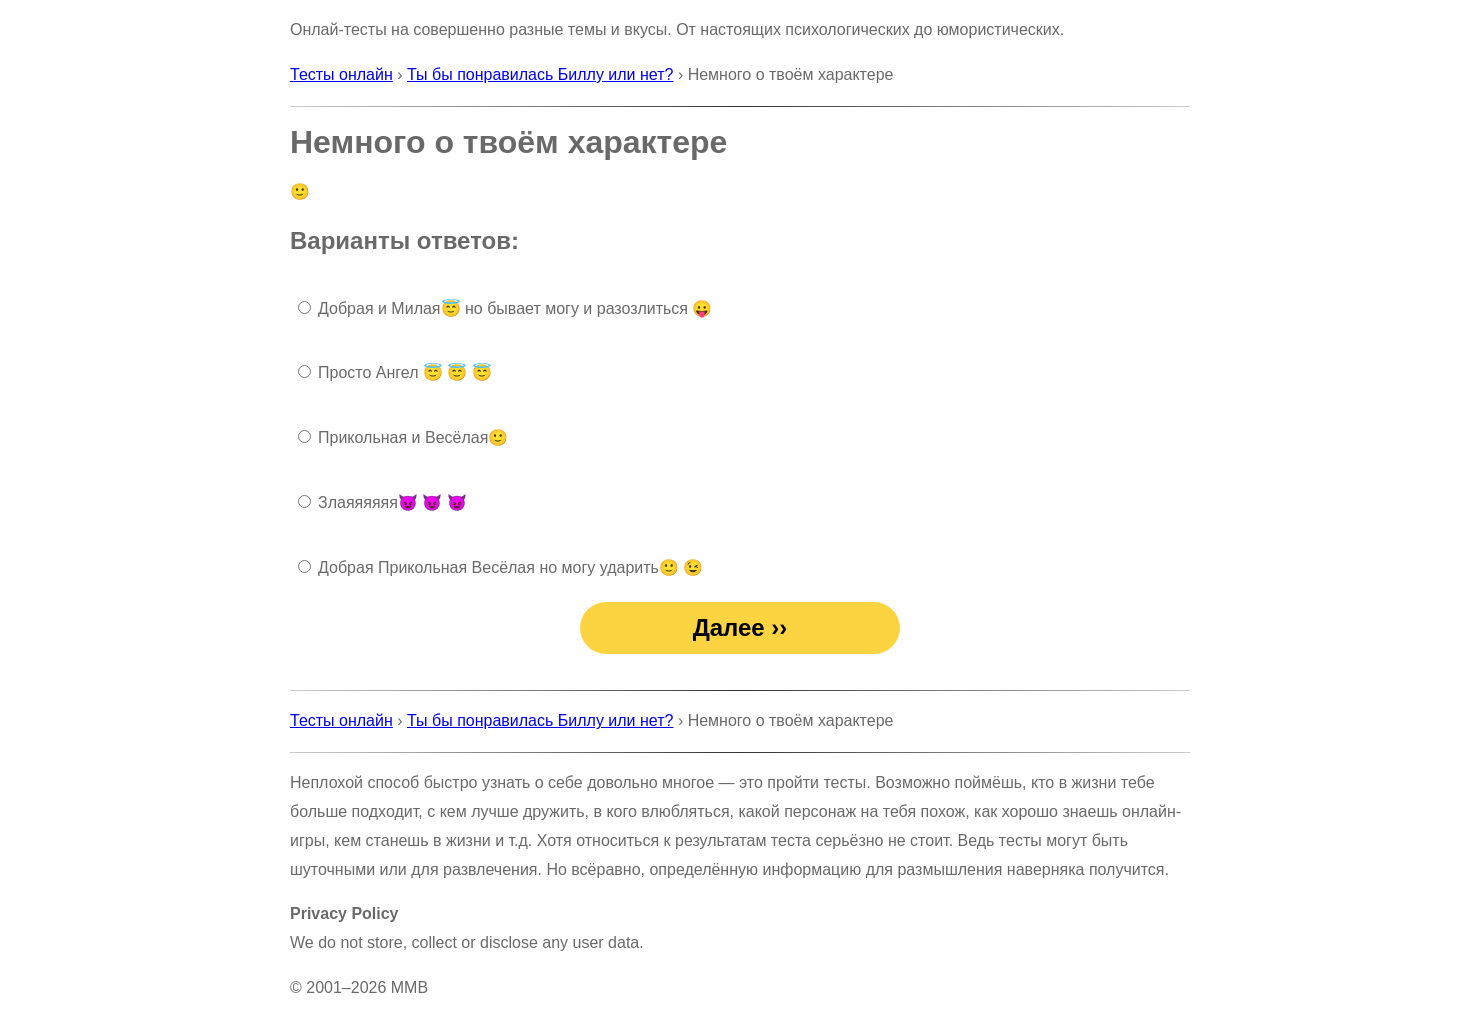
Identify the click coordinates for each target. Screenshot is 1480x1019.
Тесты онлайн (341, 74)
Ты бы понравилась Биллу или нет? (540, 74)
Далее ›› (740, 627)
